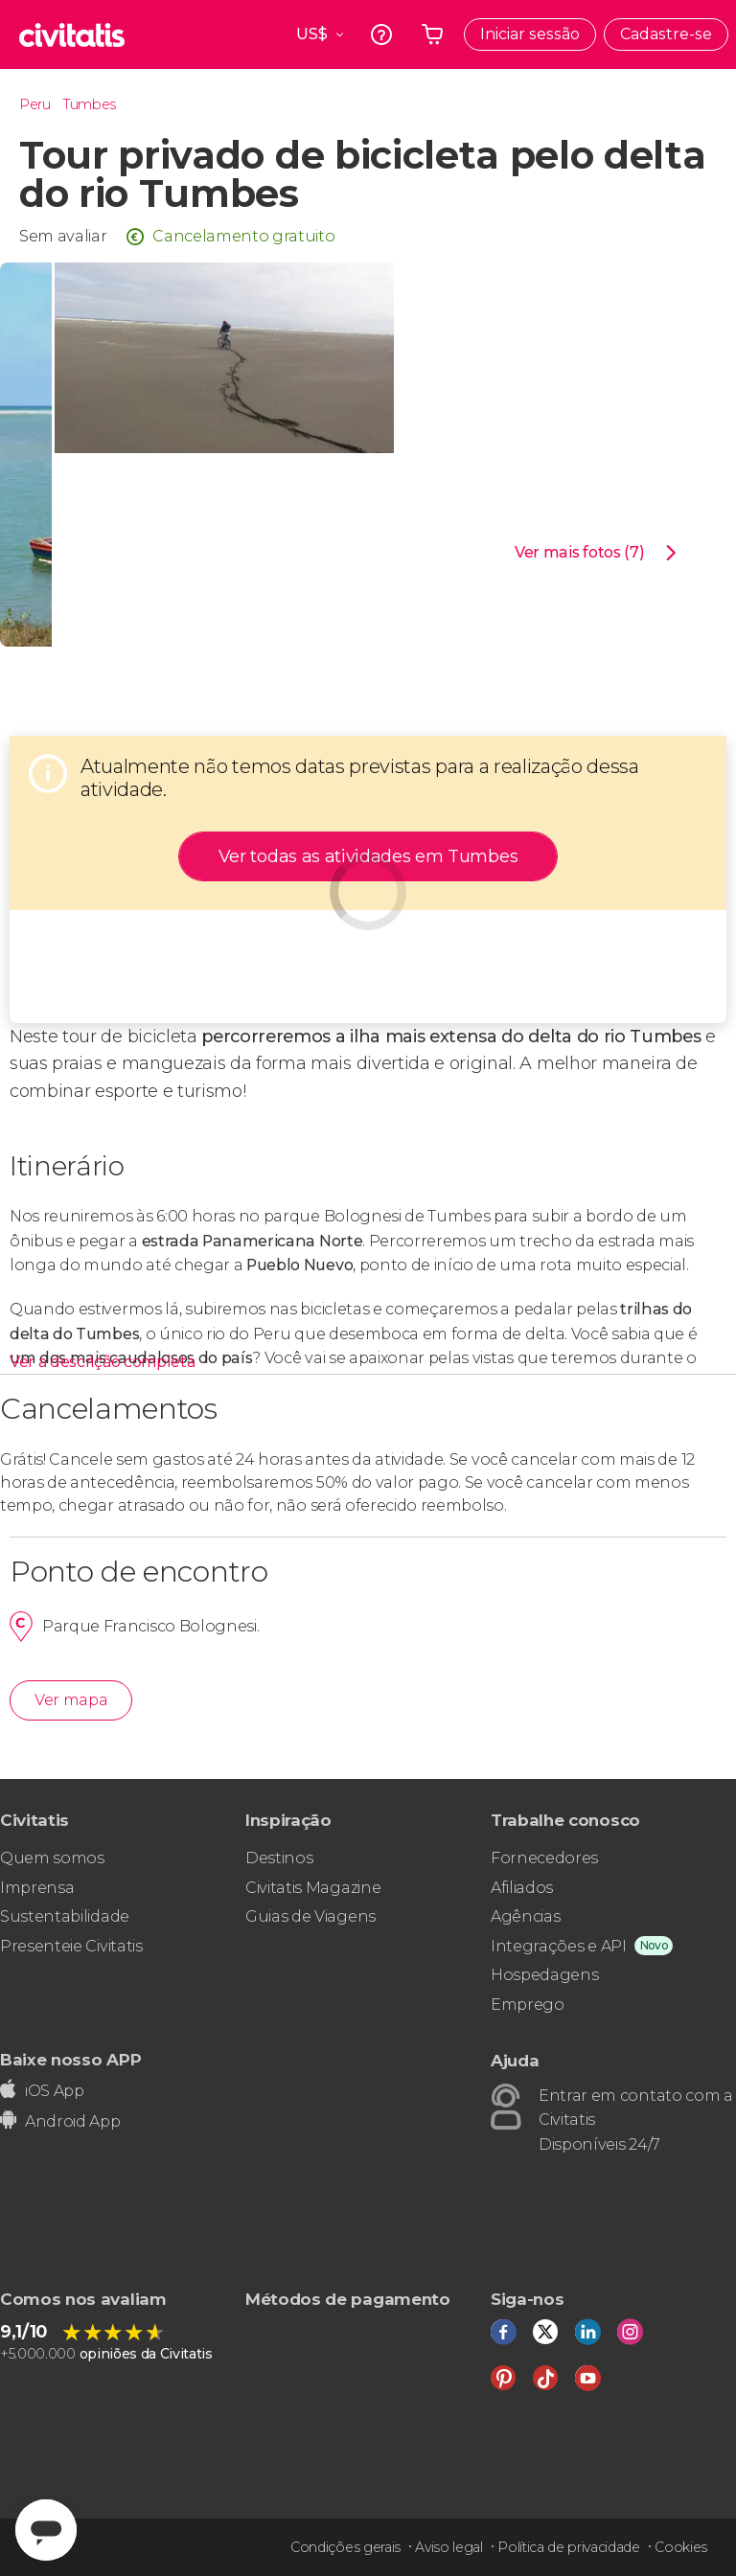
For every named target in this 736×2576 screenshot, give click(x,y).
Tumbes (89, 104)
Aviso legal (448, 2547)
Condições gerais (345, 2547)
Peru (35, 104)
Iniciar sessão (530, 34)
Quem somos (52, 1858)
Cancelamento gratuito (243, 236)
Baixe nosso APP (70, 2059)
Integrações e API (559, 1946)
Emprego (527, 2004)
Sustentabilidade (64, 1916)
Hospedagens (544, 1975)
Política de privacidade (568, 2547)
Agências (525, 1916)
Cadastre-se (666, 34)
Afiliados (522, 1888)
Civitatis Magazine (312, 1888)
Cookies (681, 2547)
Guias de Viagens (310, 1916)
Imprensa (37, 1888)
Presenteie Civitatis (71, 1946)
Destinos (278, 1858)
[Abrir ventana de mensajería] (46, 2530)
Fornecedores (544, 1858)
